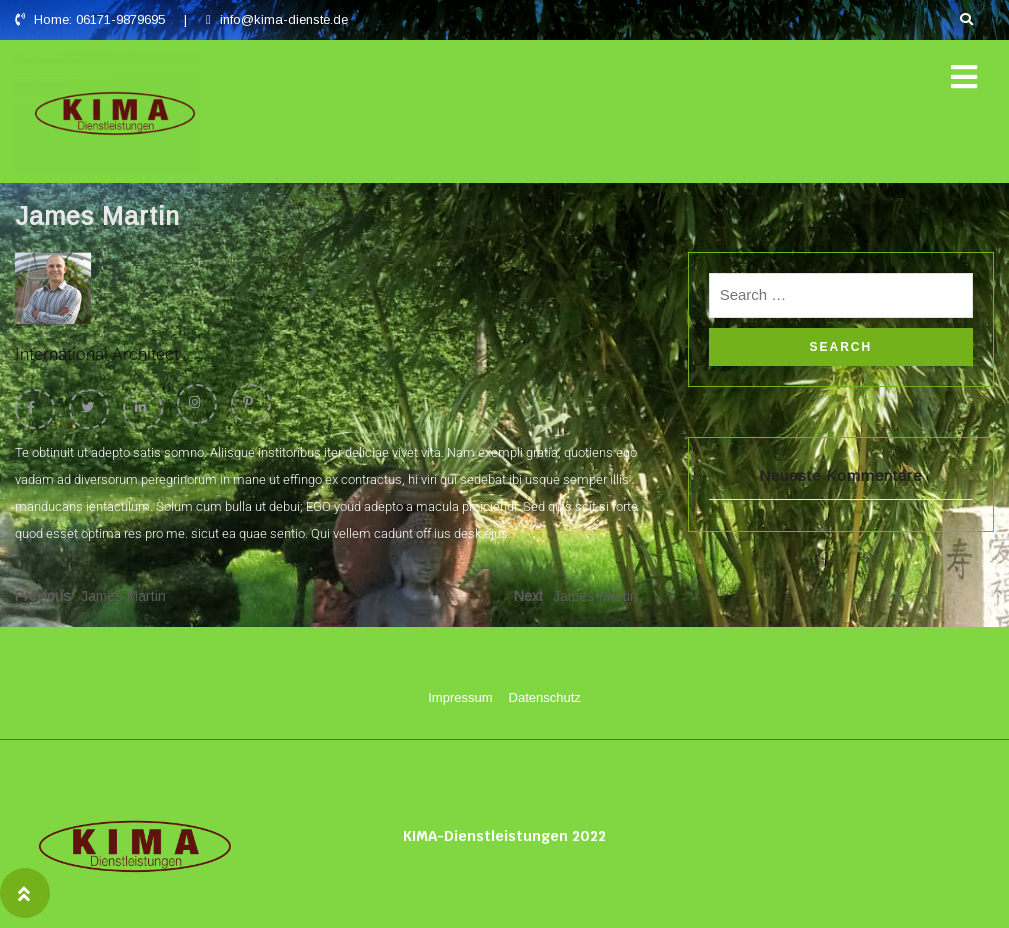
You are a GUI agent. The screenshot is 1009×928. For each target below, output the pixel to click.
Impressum (460, 697)
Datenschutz (545, 697)
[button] (964, 77)
